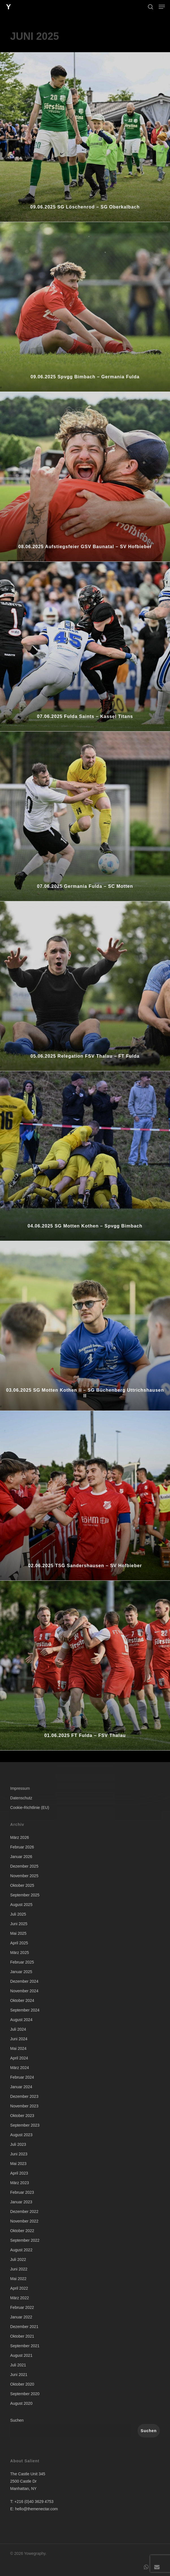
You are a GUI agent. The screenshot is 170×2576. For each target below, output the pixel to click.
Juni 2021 (18, 2374)
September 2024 (25, 2010)
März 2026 (19, 1837)
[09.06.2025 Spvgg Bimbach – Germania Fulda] (85, 307)
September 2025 (25, 1895)
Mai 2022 (18, 2278)
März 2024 (19, 2067)
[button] (162, 7)
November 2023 (24, 2106)
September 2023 (25, 2125)
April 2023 (19, 2173)
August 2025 (21, 1904)
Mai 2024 (18, 2048)
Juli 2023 (18, 2144)
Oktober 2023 (22, 2115)
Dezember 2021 (24, 2326)
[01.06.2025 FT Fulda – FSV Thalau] (85, 1665)
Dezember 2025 (24, 1866)
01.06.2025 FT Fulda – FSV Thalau (85, 1735)
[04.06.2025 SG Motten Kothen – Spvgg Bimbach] (85, 1156)
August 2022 (21, 2250)
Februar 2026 (22, 1847)
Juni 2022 (18, 2269)
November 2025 (24, 1876)
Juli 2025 (18, 1914)
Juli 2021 (18, 2365)
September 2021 (25, 2346)
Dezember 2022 (24, 2211)
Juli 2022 (18, 2259)
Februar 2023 (22, 2192)
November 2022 (24, 2221)
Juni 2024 (18, 2039)
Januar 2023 (21, 2202)
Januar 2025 (21, 1971)
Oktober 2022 (22, 2230)
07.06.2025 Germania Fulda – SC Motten (85, 886)
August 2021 (21, 2355)
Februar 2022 (22, 2307)
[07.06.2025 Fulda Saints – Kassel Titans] (85, 646)
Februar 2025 (22, 1962)
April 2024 (19, 2058)
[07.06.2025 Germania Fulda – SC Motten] (85, 816)
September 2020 (25, 2393)
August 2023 (21, 2135)
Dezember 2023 (24, 2096)
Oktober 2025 (22, 1885)
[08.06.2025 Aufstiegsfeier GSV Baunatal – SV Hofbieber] (85, 476)
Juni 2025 (18, 1923)
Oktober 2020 (22, 2384)
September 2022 (25, 2240)
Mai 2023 (18, 2163)
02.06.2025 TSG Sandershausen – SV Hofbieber (85, 1565)
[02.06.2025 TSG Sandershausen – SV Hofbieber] (85, 1495)
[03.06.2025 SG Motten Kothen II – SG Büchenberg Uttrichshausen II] (85, 1326)
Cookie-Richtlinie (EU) (29, 1807)
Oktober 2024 (22, 2000)
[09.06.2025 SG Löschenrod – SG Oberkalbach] (85, 137)
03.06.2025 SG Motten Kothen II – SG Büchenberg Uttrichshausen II (85, 1393)
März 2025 (19, 1952)
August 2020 (21, 2403)
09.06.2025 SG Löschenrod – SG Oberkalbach (85, 207)
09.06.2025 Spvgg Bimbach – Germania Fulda (85, 376)
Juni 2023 (18, 2154)
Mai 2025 (18, 1933)
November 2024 (24, 1991)
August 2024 (21, 2019)
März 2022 (19, 2298)
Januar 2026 (21, 1856)
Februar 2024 (22, 2077)
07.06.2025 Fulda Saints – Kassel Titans (85, 716)
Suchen (16, 2420)
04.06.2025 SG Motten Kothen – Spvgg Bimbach (85, 1226)
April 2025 (19, 1943)
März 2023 (19, 2182)
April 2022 (19, 2288)
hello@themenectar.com (36, 2509)
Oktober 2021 (22, 2336)
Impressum (20, 1788)
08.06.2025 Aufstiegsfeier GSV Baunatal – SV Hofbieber (85, 546)
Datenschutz (21, 1798)
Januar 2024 (21, 2087)
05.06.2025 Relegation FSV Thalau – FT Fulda (85, 1056)
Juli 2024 (18, 2029)
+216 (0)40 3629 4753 (33, 2501)
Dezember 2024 (24, 1981)
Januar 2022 (21, 2317)
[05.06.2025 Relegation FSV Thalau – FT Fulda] (85, 986)
